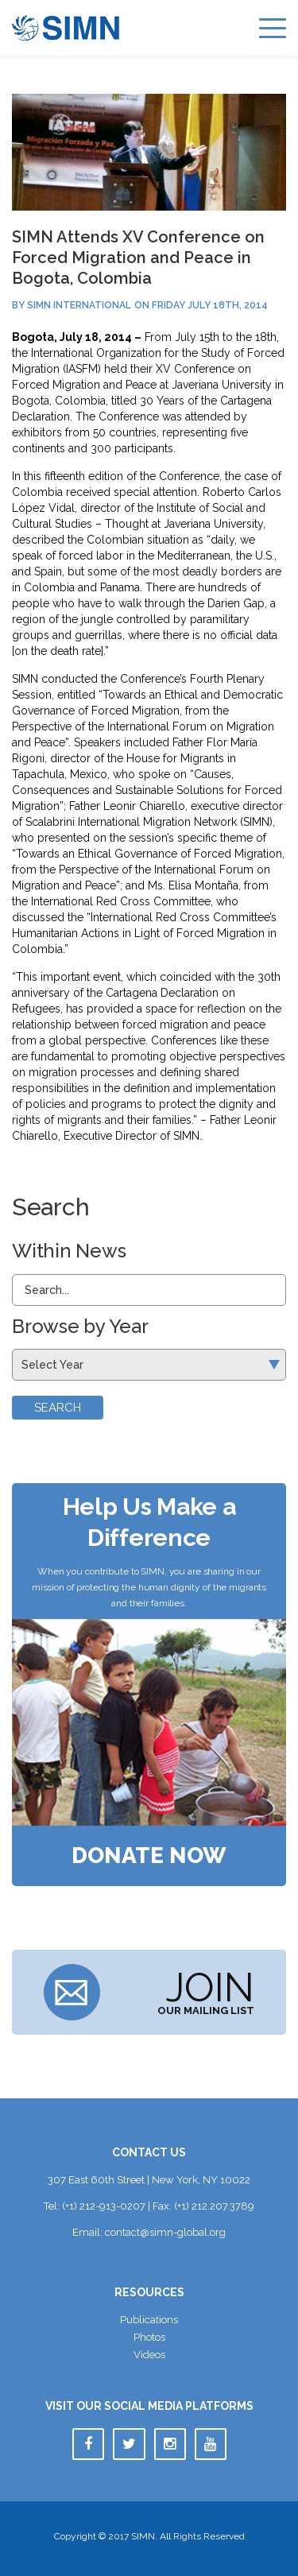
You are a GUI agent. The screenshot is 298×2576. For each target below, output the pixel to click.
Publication (149, 2320)
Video (149, 2355)
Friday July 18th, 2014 (210, 305)
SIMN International (79, 305)
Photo (149, 2337)
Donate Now (149, 1856)
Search (57, 1407)
